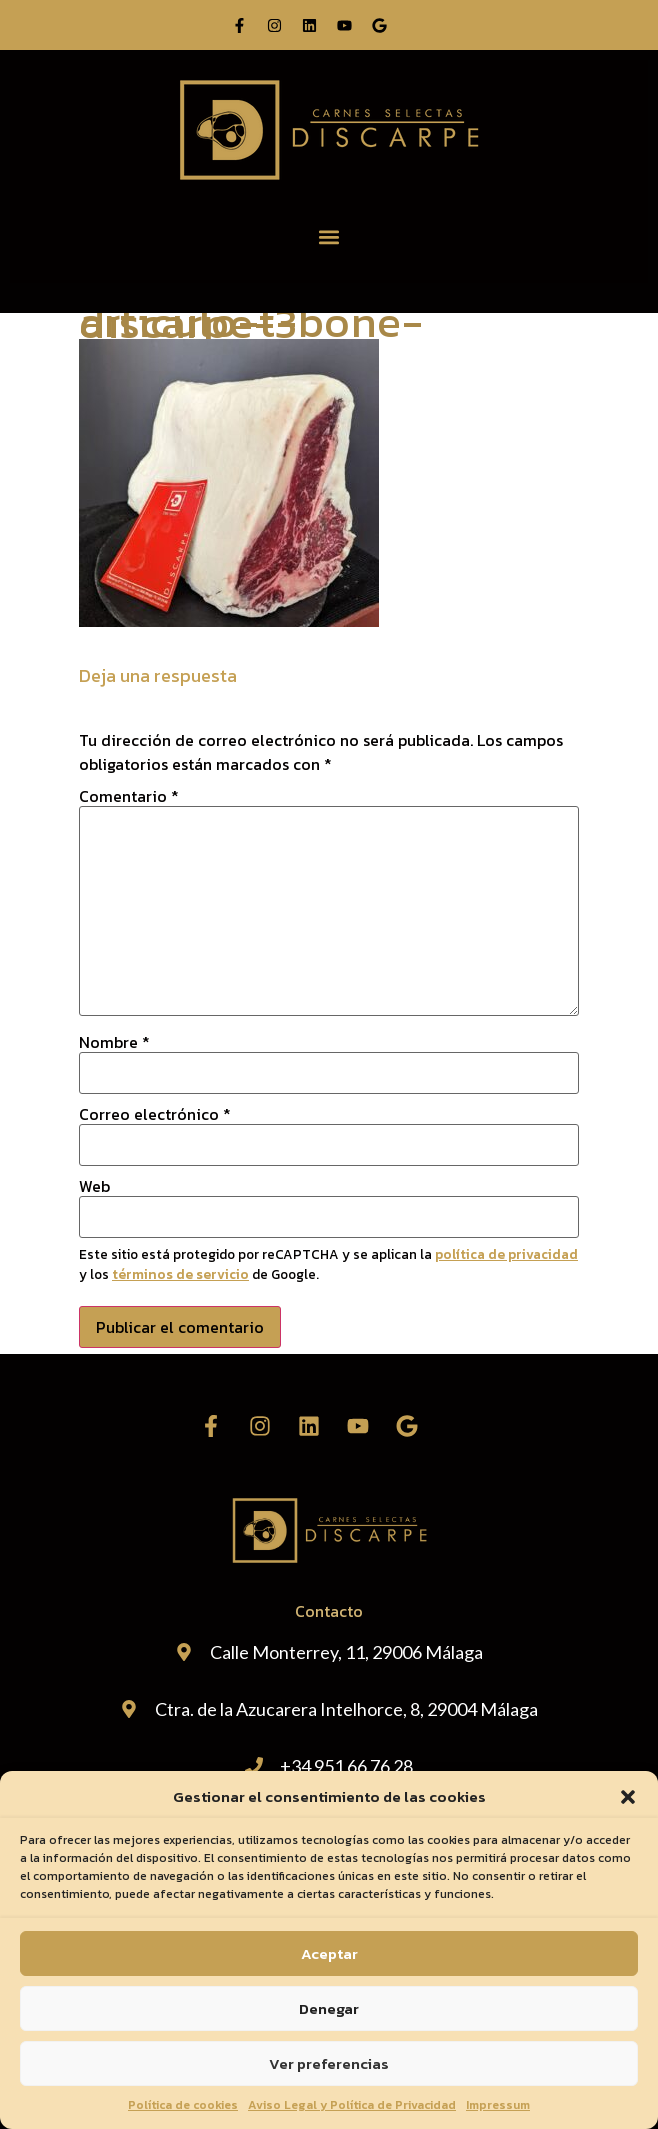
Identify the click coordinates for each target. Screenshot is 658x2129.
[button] (628, 1797)
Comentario (129, 796)
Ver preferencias (329, 2063)
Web (94, 1186)
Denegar (329, 2008)
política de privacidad (506, 1254)
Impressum (498, 2105)
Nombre (114, 1042)
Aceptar (329, 1953)
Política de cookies (183, 2105)
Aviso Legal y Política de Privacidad (352, 2105)
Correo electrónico (155, 1114)
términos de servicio (180, 1274)
